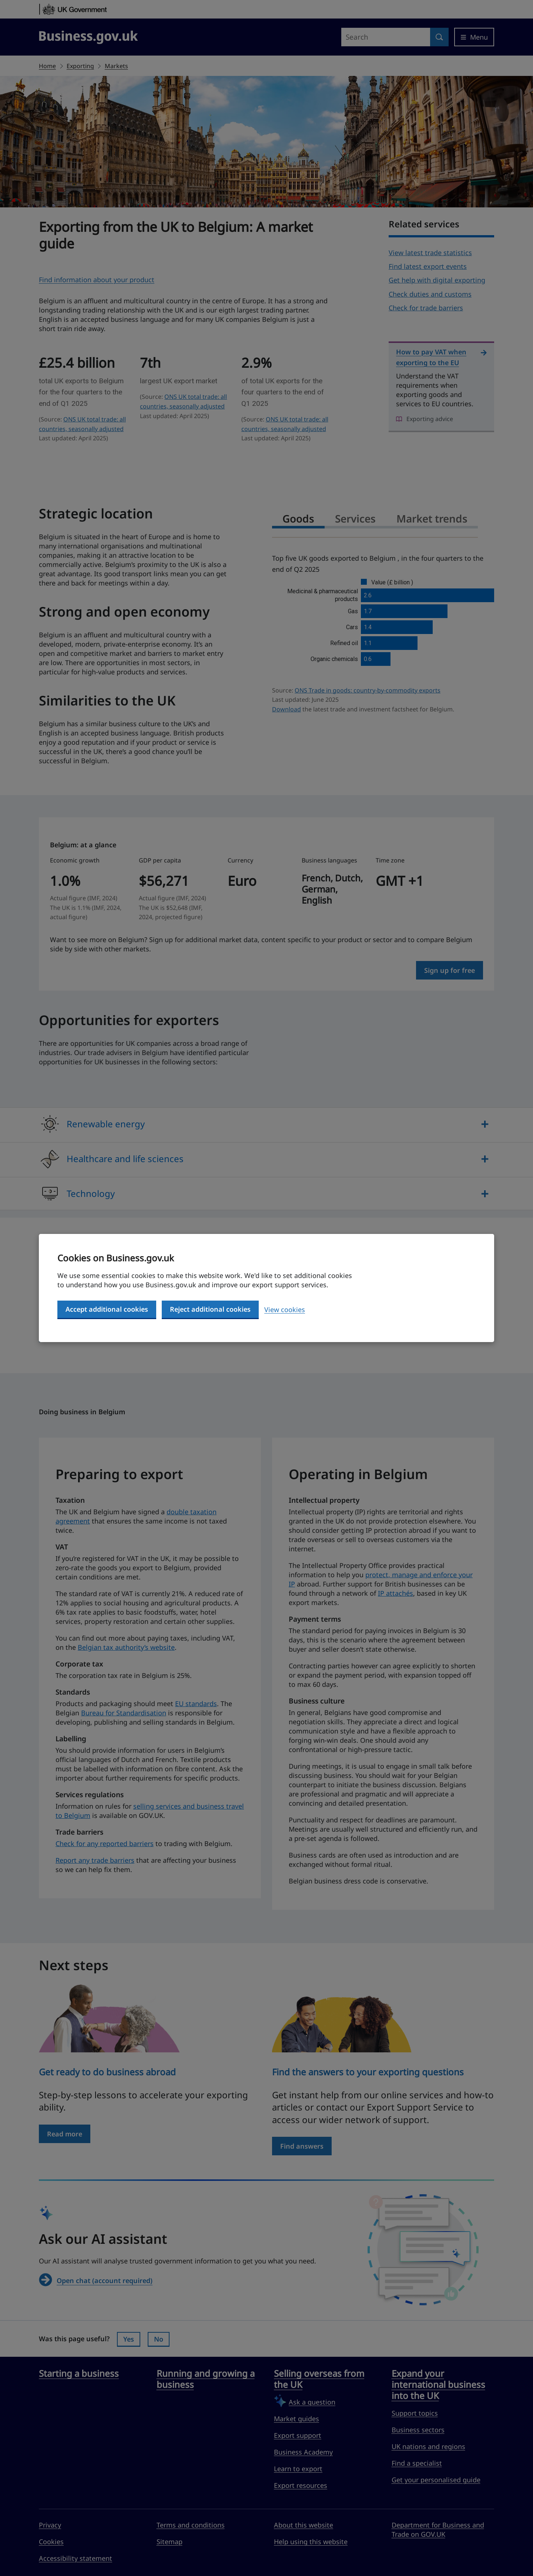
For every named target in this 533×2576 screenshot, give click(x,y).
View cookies (284, 1309)
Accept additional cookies (107, 1309)
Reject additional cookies (210, 1309)
